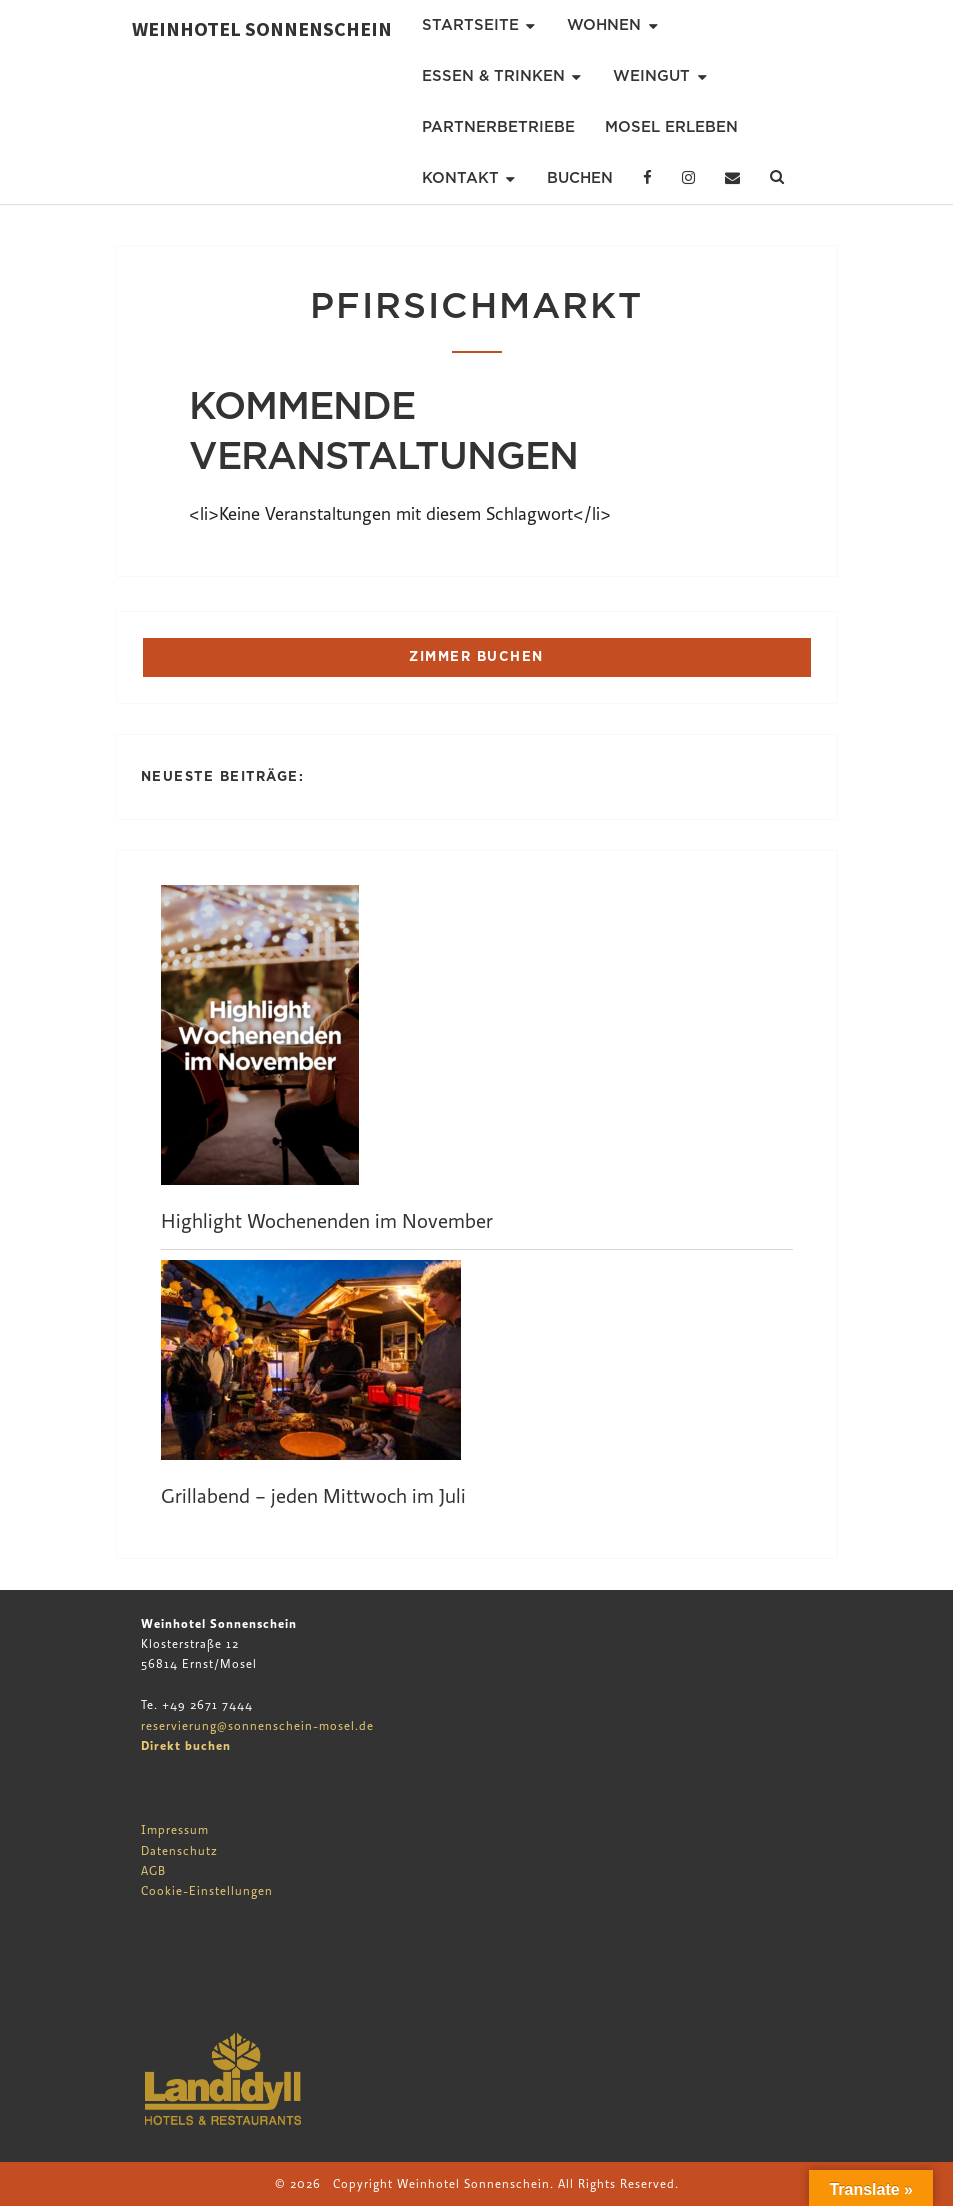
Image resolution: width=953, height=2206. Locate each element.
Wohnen (604, 25)
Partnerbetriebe (498, 127)
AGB (153, 1871)
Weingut (651, 76)
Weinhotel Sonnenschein (262, 28)
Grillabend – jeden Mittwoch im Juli (313, 1496)
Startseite (470, 25)
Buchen (580, 178)
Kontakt (460, 178)
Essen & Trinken (493, 76)
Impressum (175, 1830)
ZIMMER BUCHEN (476, 656)
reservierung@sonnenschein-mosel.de (257, 1726)
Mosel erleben (671, 127)
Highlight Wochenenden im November (327, 1221)
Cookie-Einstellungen (207, 1891)
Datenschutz (179, 1851)
